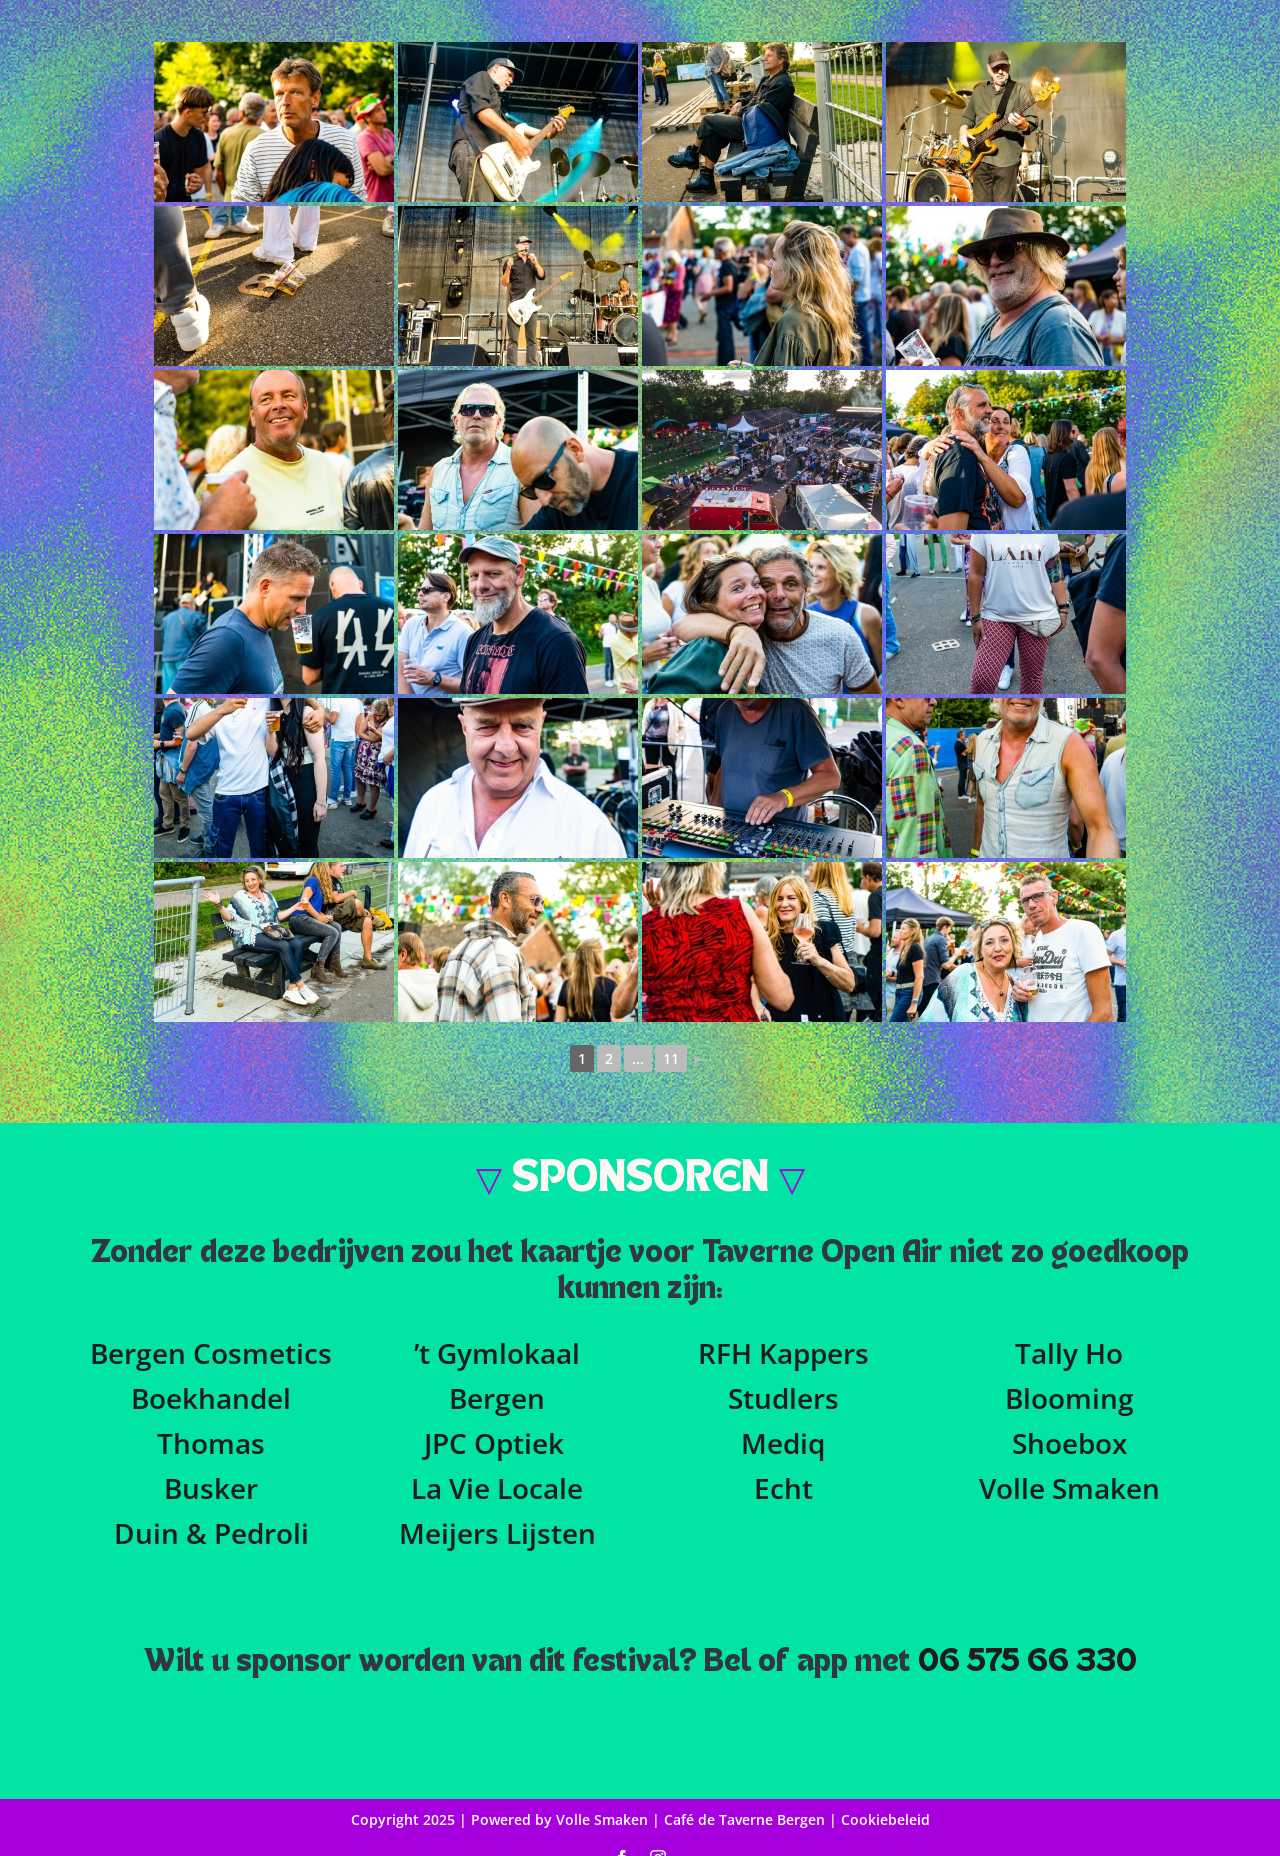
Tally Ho (1069, 1353)
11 (671, 1058)
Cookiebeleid (885, 1819)
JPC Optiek (494, 1443)
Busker (211, 1488)
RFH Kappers (783, 1353)
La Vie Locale (497, 1488)
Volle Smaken (1069, 1488)
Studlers (783, 1398)
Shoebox (1069, 1443)
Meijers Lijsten (497, 1533)
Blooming (1069, 1398)
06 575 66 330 (1027, 1662)
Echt (783, 1488)
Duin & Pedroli (211, 1533)
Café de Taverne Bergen (746, 1819)
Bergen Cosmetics (211, 1353)
